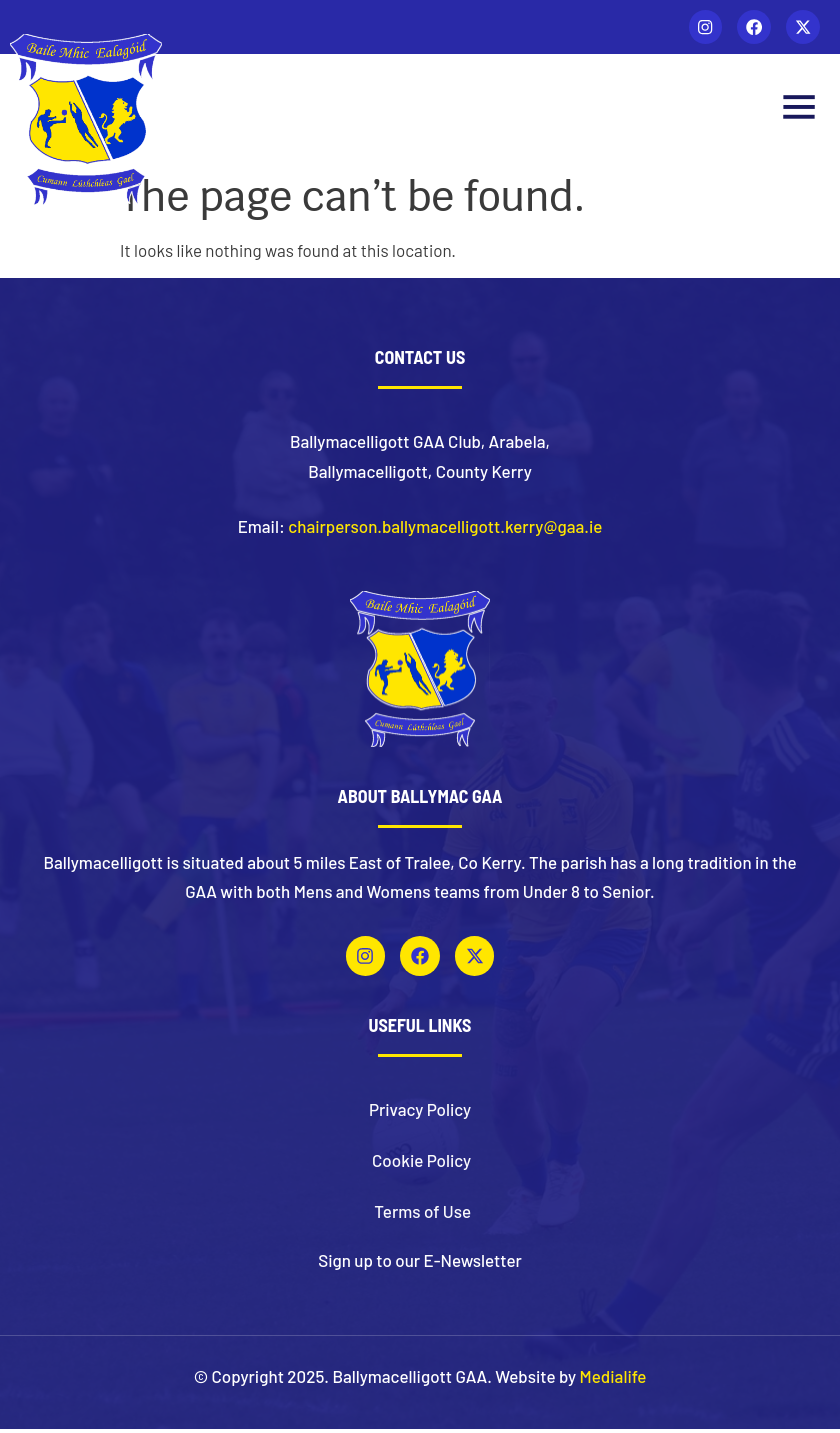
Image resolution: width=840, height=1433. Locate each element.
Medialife (613, 1379)
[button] (798, 112)
